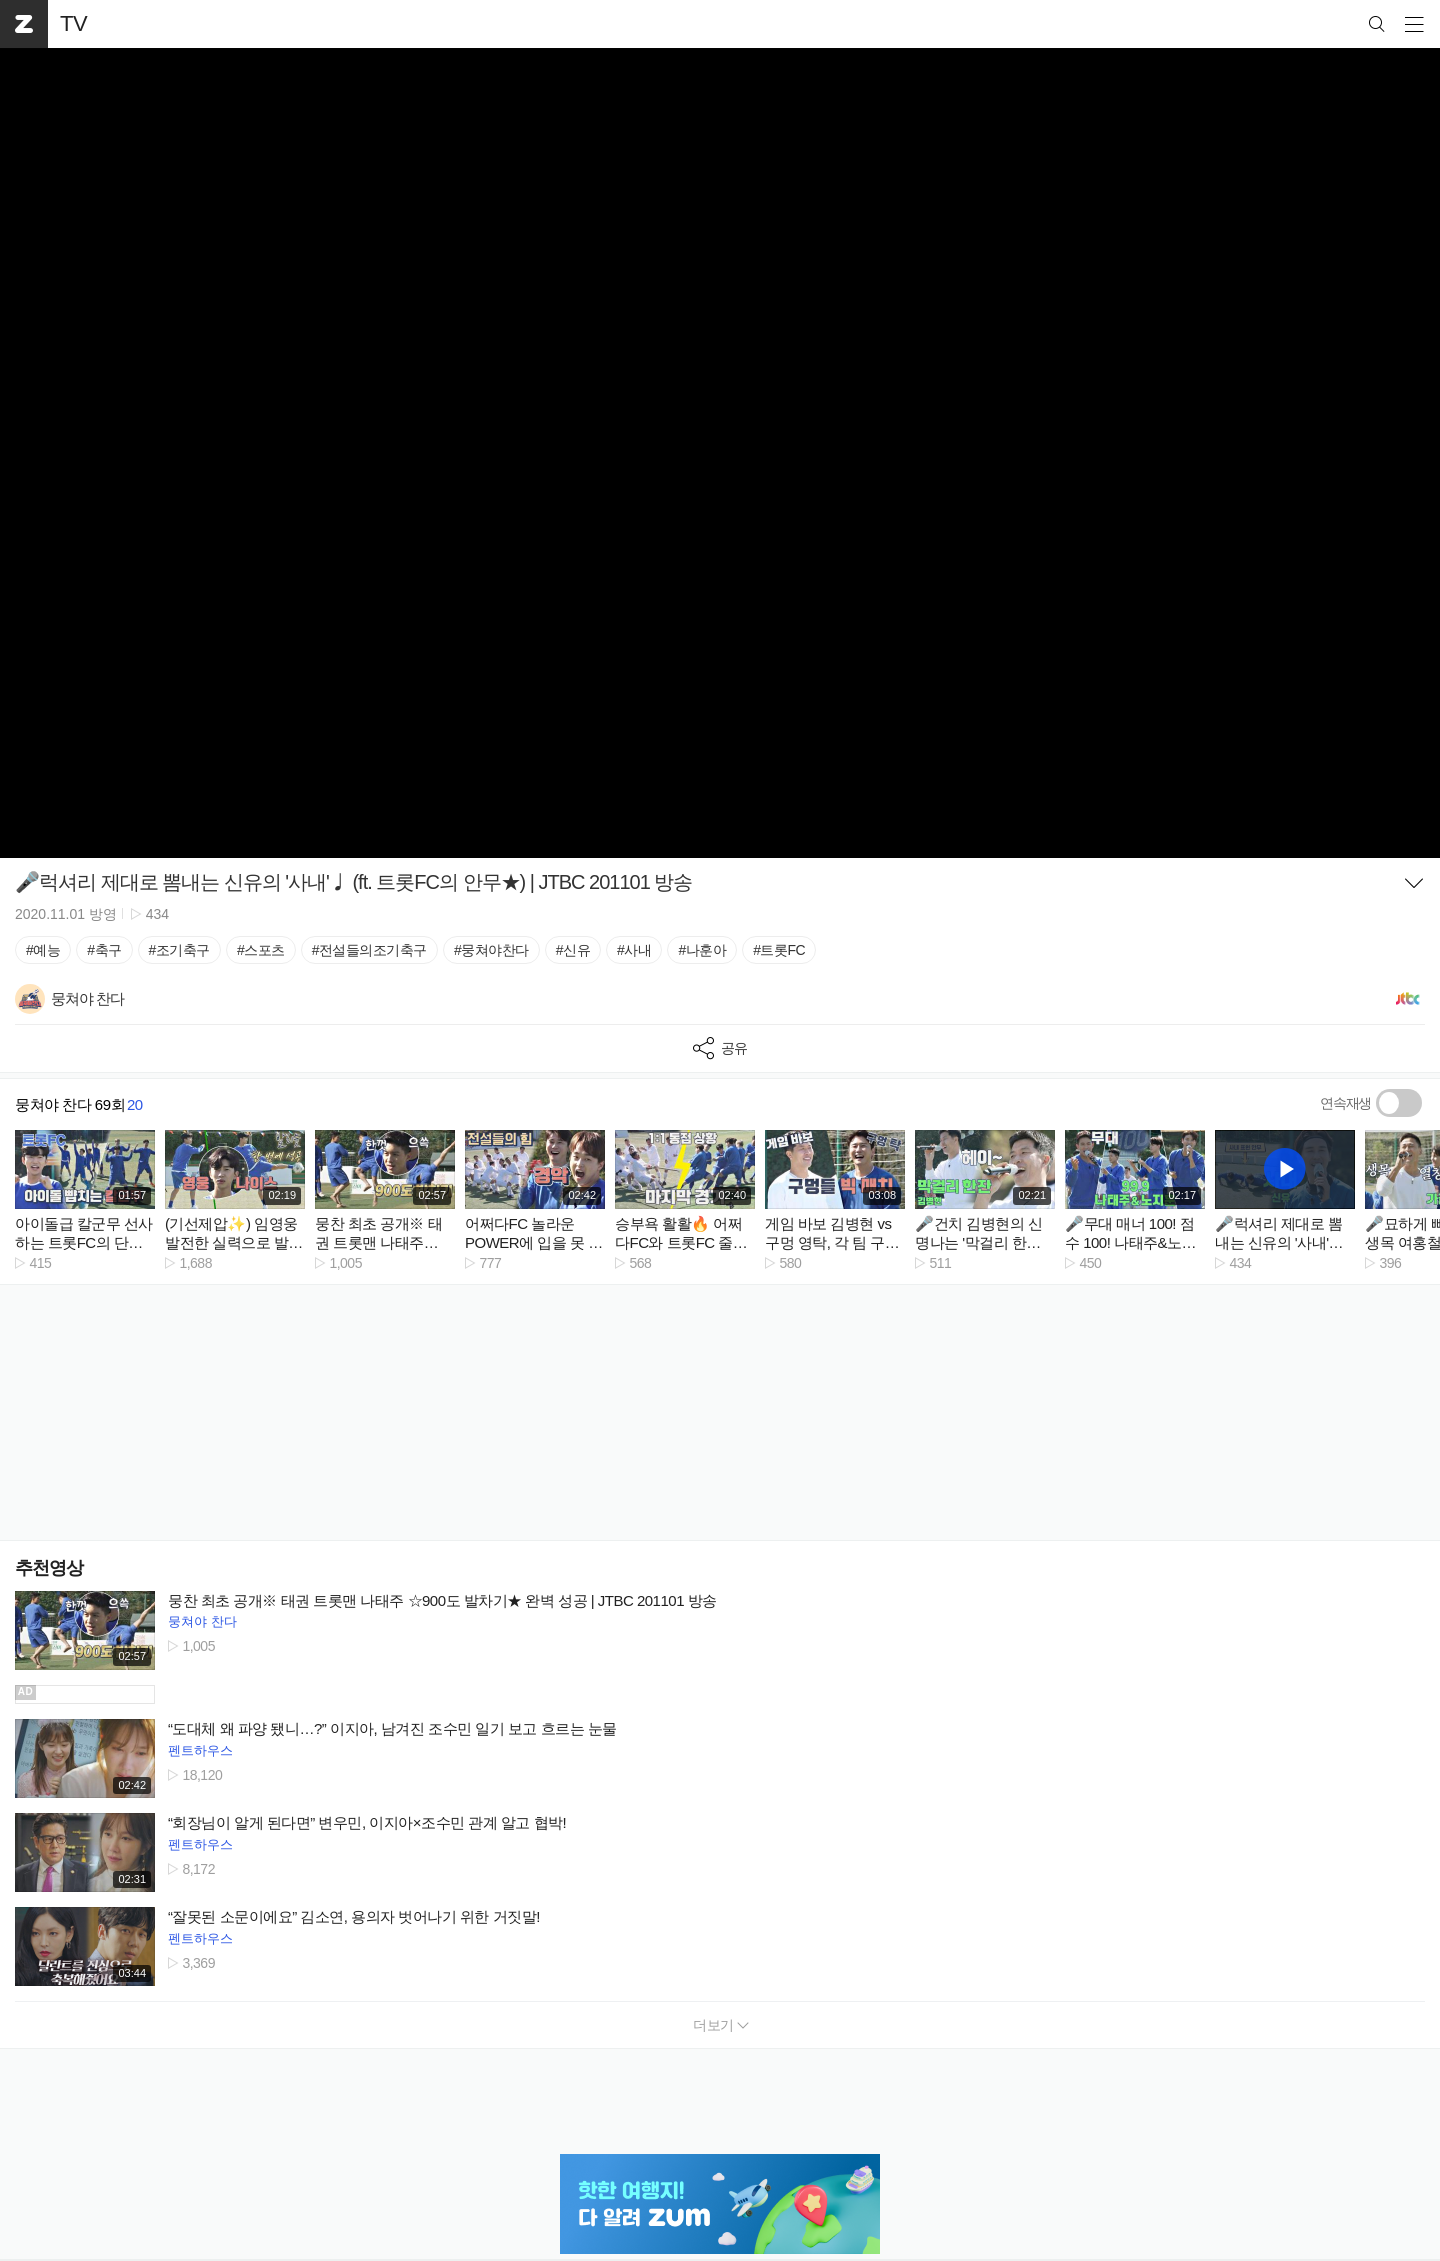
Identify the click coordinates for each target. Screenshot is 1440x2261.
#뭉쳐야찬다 (491, 950)
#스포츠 (261, 950)
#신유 (573, 950)
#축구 (104, 950)
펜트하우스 (200, 1750)
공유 (720, 1048)
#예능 (43, 950)
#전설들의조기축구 (369, 950)
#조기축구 (179, 950)
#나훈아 (702, 950)
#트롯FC (779, 950)
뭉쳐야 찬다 (202, 1621)
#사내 (634, 950)
